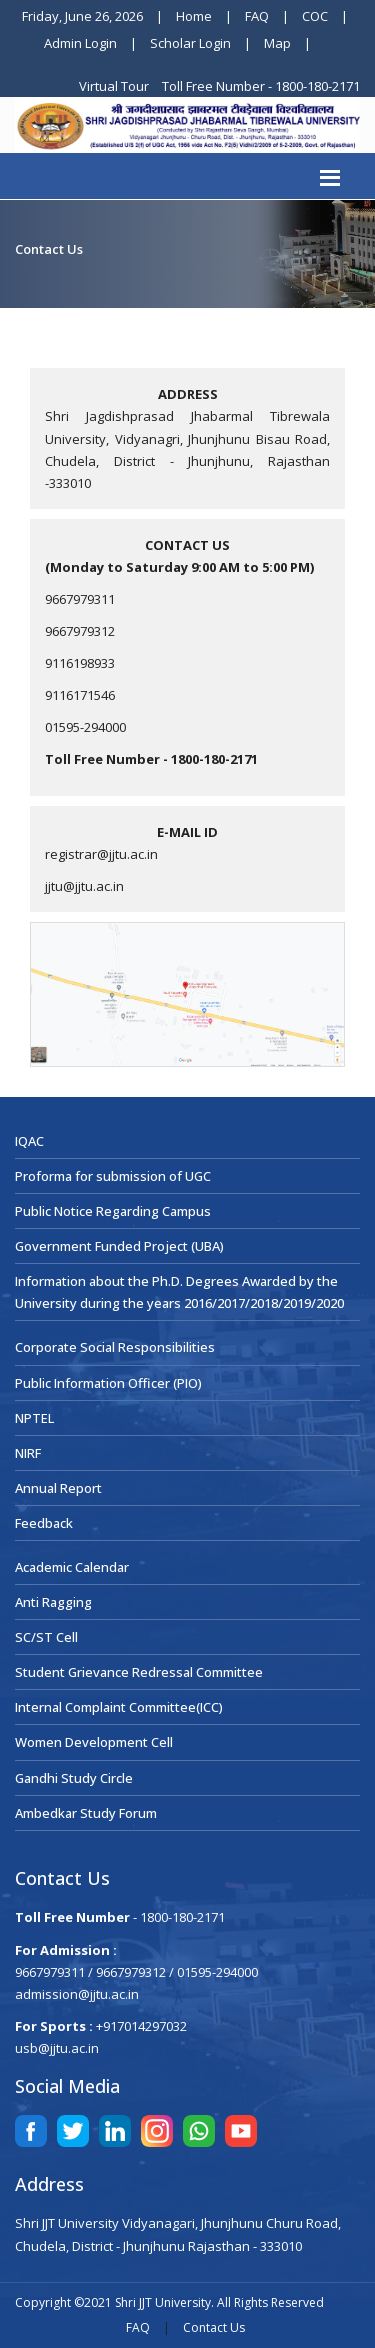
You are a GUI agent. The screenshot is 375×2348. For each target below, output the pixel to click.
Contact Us (214, 2327)
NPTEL (34, 1418)
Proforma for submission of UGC (113, 1176)
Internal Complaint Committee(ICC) (119, 1707)
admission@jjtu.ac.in (77, 1994)
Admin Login (80, 43)
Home (194, 16)
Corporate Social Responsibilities (115, 1347)
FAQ (257, 16)
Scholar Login (190, 43)
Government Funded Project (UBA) (119, 1246)
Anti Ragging (53, 1602)
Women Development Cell (94, 1742)
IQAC (29, 1141)
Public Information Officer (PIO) (108, 1383)
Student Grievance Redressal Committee (139, 1672)
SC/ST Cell (46, 1637)
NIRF (28, 1453)
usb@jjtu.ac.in (57, 2048)
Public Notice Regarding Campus (113, 1211)
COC (315, 16)
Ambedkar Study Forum (86, 1813)
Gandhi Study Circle (74, 1778)
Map (277, 43)
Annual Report (58, 1488)
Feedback (44, 1523)
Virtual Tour (115, 86)
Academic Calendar (72, 1567)
